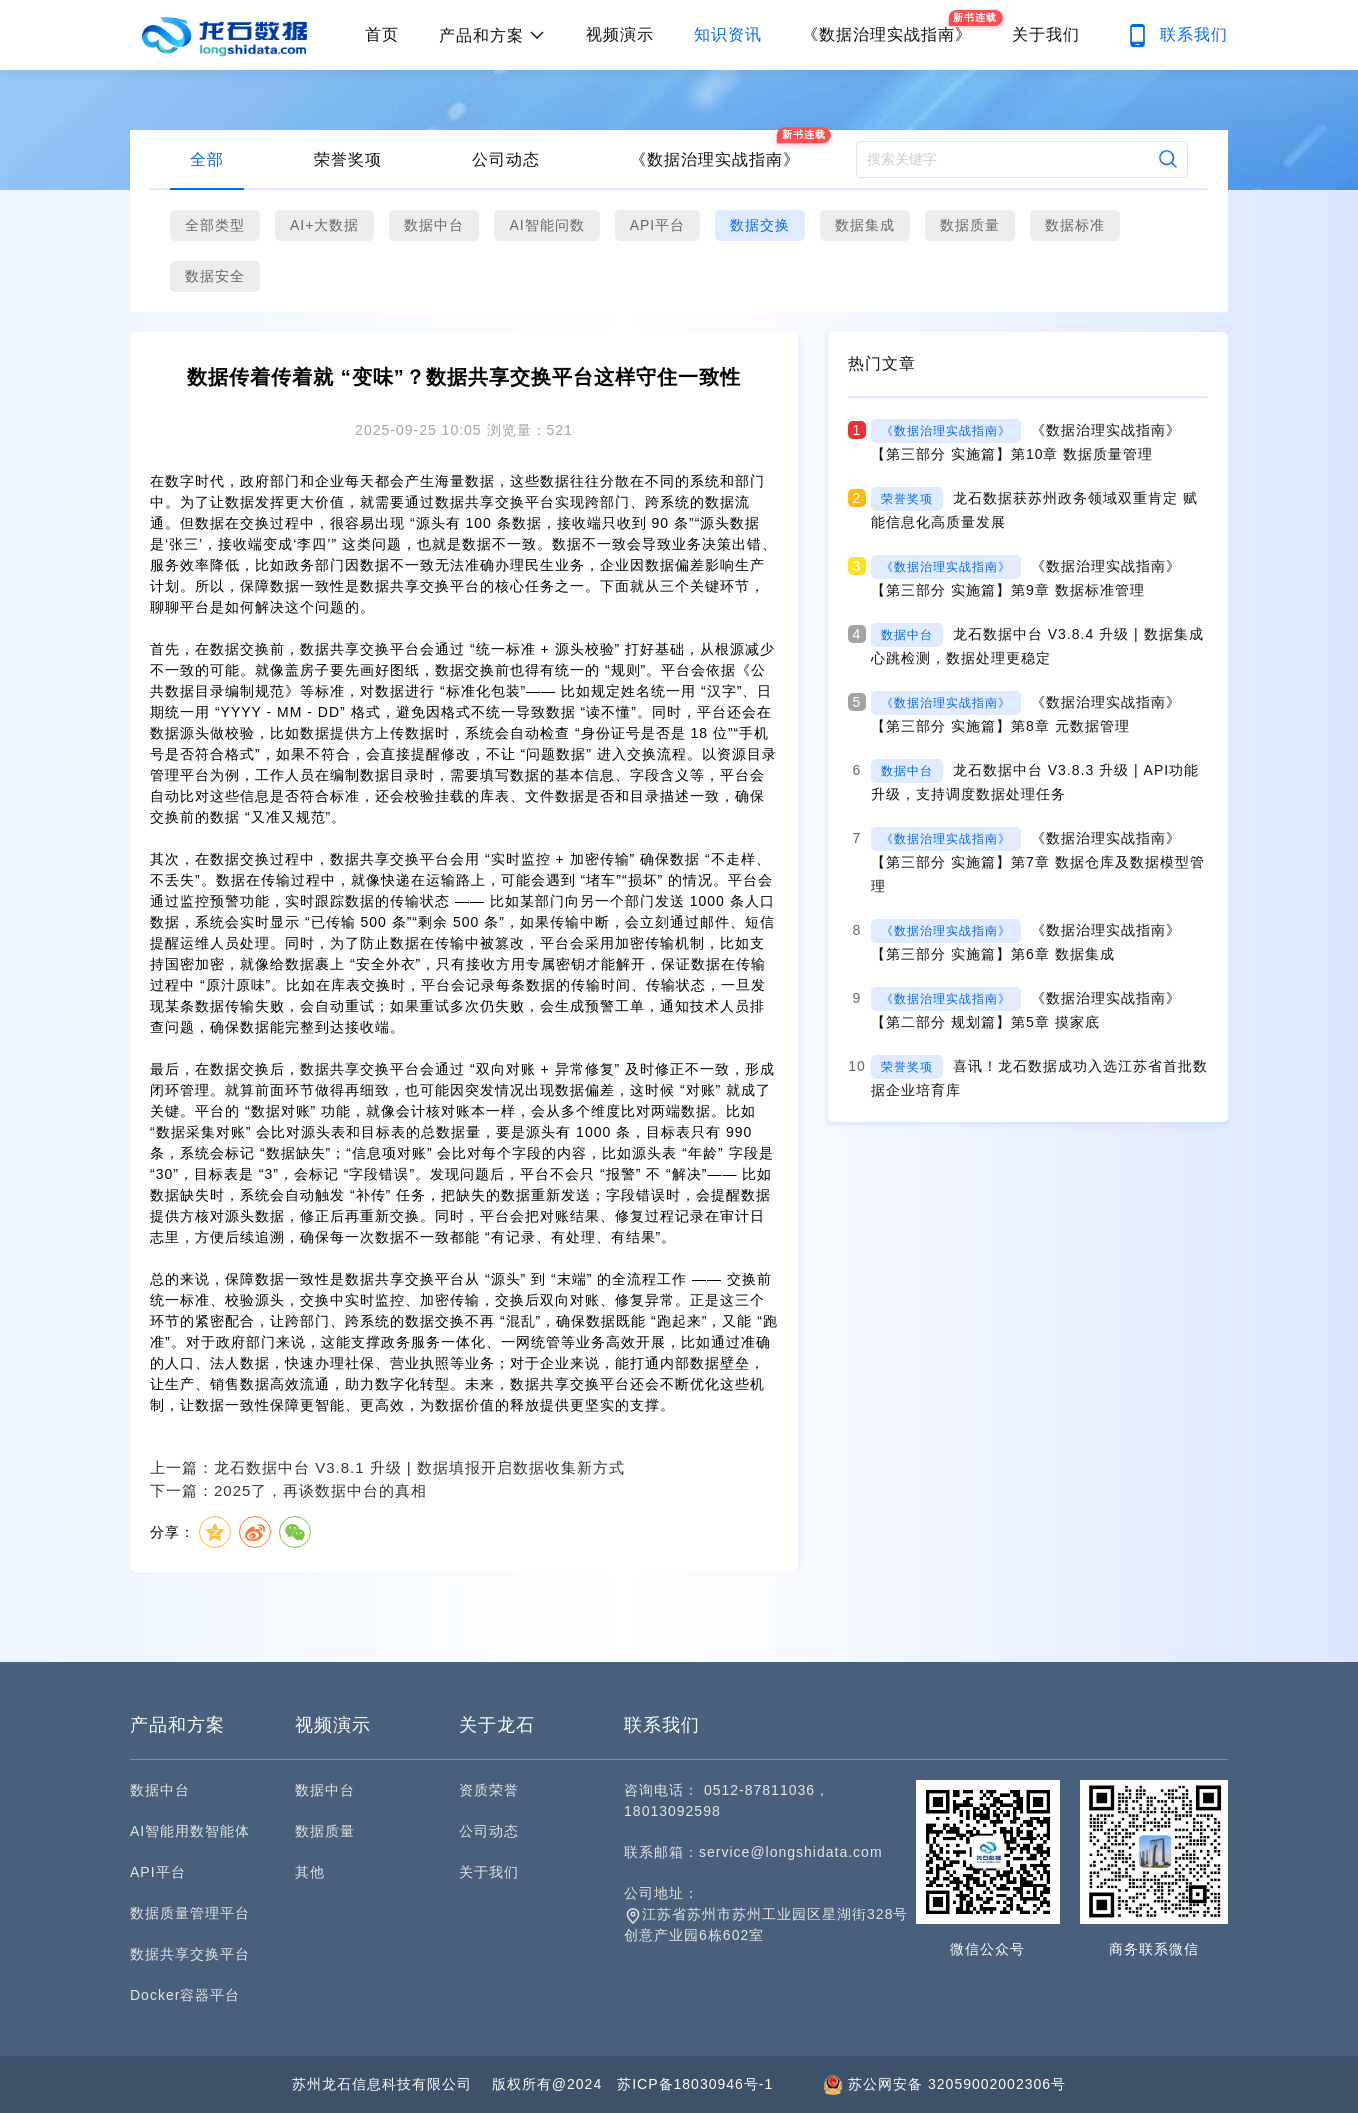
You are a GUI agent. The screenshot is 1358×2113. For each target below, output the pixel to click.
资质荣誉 (489, 1790)
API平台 (658, 225)
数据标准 (1075, 225)
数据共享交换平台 (190, 1954)
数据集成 (865, 225)
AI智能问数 (546, 225)
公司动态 (506, 159)
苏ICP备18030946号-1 (695, 2084)
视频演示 (620, 34)
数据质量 (970, 225)
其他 (310, 1872)
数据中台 (434, 225)
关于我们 (1046, 34)
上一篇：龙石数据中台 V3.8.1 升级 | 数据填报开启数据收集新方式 (387, 1467)
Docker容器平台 (185, 1995)
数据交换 (760, 225)
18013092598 (672, 1811)
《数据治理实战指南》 (715, 159)
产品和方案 (492, 35)
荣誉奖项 (348, 159)
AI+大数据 (324, 225)
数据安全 (215, 276)
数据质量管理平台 (190, 1913)
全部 (207, 159)
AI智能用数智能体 (190, 1831)
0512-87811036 (759, 1790)
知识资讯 (728, 34)
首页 (382, 34)
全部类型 (215, 225)
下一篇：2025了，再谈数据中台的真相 (288, 1490)
